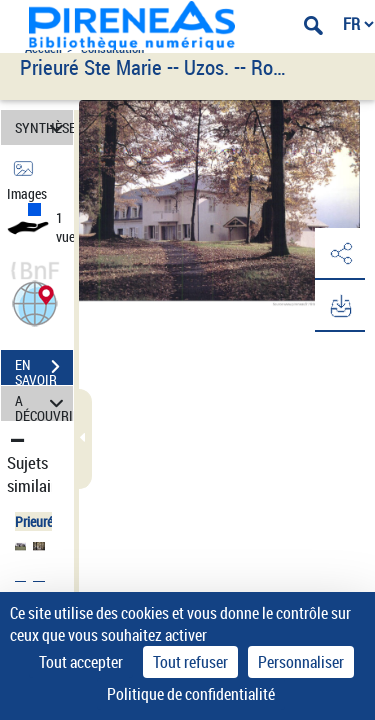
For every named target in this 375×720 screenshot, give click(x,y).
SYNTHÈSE (44, 127)
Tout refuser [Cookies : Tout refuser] (190, 662)
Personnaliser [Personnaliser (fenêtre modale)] (301, 662)
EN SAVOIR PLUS (44, 369)
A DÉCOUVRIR (44, 403)
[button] (35, 301)
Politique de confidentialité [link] (191, 694)
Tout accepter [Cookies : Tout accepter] (81, 662)
